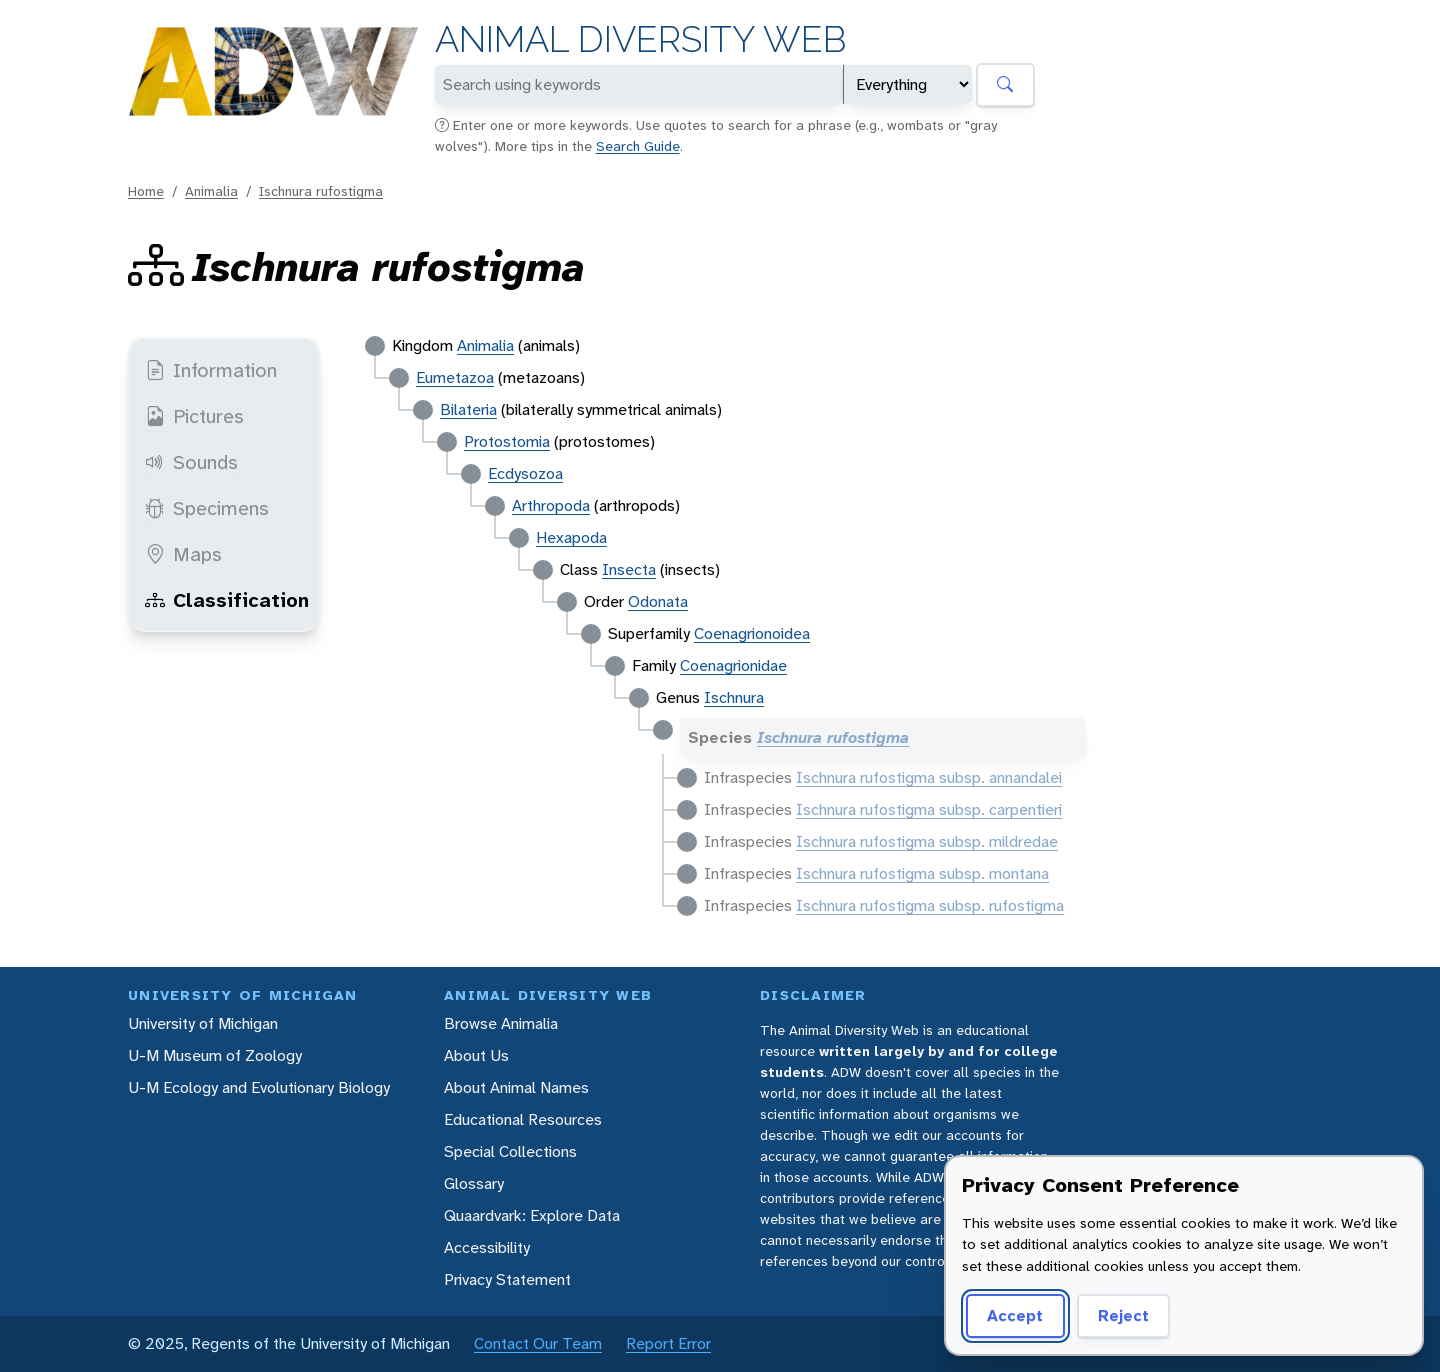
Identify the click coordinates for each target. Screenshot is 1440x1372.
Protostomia (507, 441)
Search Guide (638, 146)
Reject (1123, 1315)
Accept (1015, 1315)
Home (146, 191)
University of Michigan (203, 1023)
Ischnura (734, 697)
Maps (183, 554)
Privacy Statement (507, 1279)
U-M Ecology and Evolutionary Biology (259, 1087)
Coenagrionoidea (752, 633)
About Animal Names (516, 1087)
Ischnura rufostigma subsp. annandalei (929, 777)
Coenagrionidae (733, 665)
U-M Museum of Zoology (215, 1055)
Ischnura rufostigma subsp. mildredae (927, 841)
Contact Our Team (538, 1343)
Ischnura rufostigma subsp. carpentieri (929, 809)
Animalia (211, 191)
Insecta (629, 569)
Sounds (191, 462)
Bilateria (468, 409)
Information (211, 370)
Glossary (474, 1183)
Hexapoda (571, 537)
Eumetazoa (455, 377)
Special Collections (510, 1151)
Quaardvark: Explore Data (532, 1215)
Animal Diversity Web (640, 39)
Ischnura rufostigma (321, 191)
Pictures (194, 416)
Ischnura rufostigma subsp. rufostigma (930, 905)
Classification (227, 600)
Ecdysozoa (525, 473)
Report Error (668, 1343)
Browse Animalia (501, 1023)
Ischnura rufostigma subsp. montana (922, 873)
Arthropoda (551, 505)
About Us (476, 1055)
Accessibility (487, 1247)
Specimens (207, 508)
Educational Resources (523, 1119)
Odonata (658, 601)
